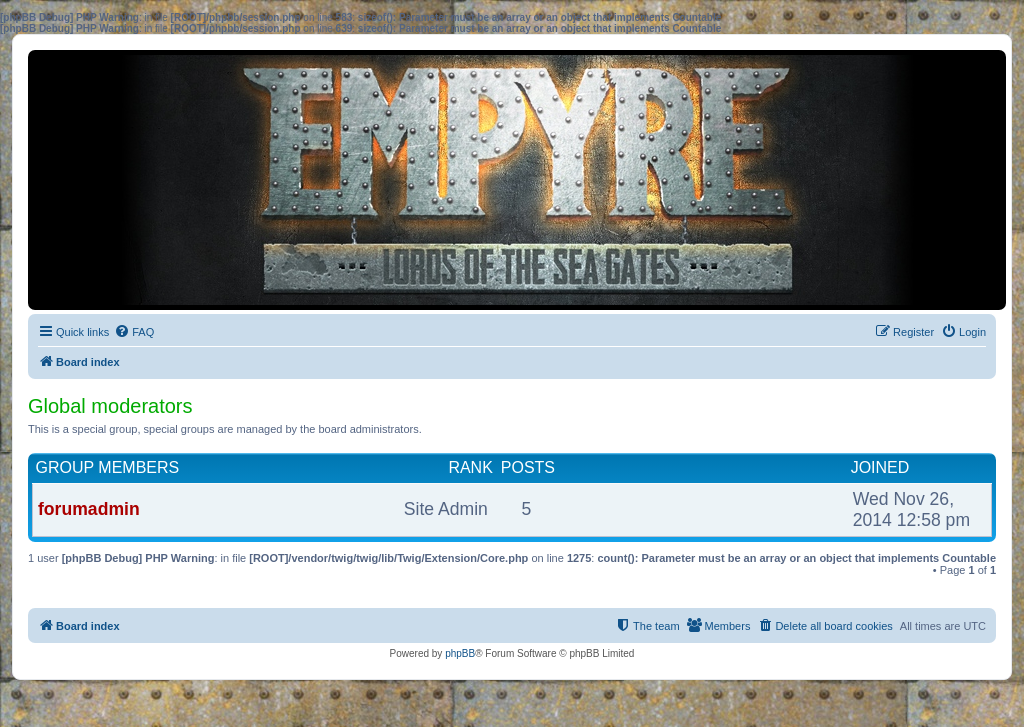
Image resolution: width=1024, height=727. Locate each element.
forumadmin (89, 509)
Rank (470, 467)
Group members (108, 467)
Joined (880, 467)
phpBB (460, 653)
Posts (528, 467)
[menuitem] (134, 332)
